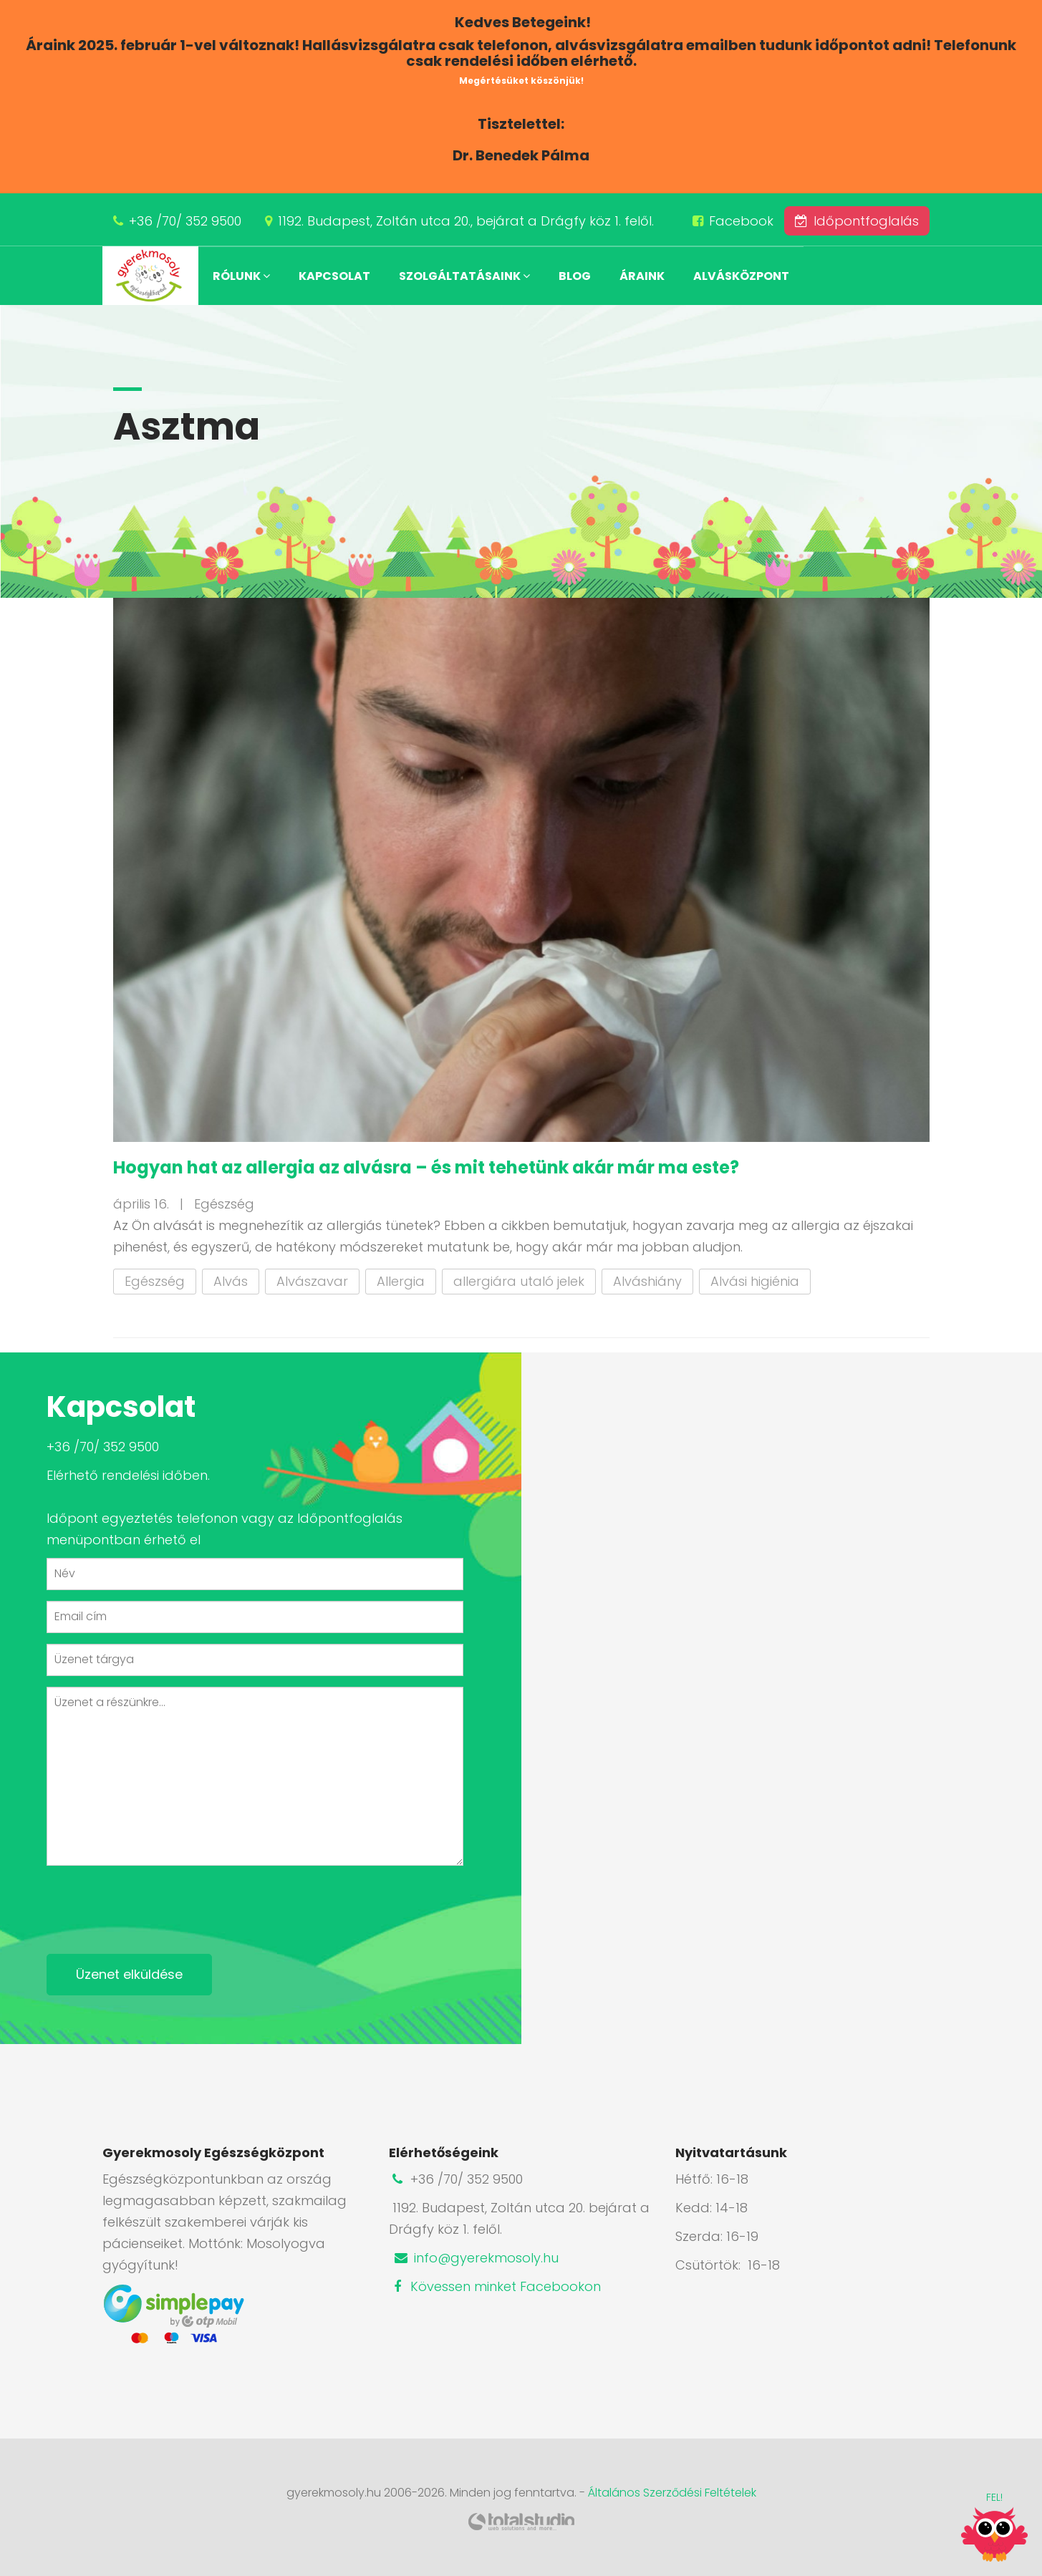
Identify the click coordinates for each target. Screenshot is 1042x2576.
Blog (575, 276)
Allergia (401, 1281)
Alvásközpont (741, 276)
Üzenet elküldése (129, 1974)
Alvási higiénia (754, 1281)
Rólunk (241, 276)
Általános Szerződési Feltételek (672, 2492)
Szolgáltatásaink (464, 276)
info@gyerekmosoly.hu (475, 2258)
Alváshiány (647, 1281)
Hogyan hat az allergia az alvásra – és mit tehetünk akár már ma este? (426, 1167)
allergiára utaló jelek (518, 1281)
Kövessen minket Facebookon (495, 2286)
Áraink (642, 276)
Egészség (155, 1281)
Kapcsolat (334, 276)
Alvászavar (312, 1281)
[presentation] (155, 1904)
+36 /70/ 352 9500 (185, 221)
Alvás (230, 1281)
